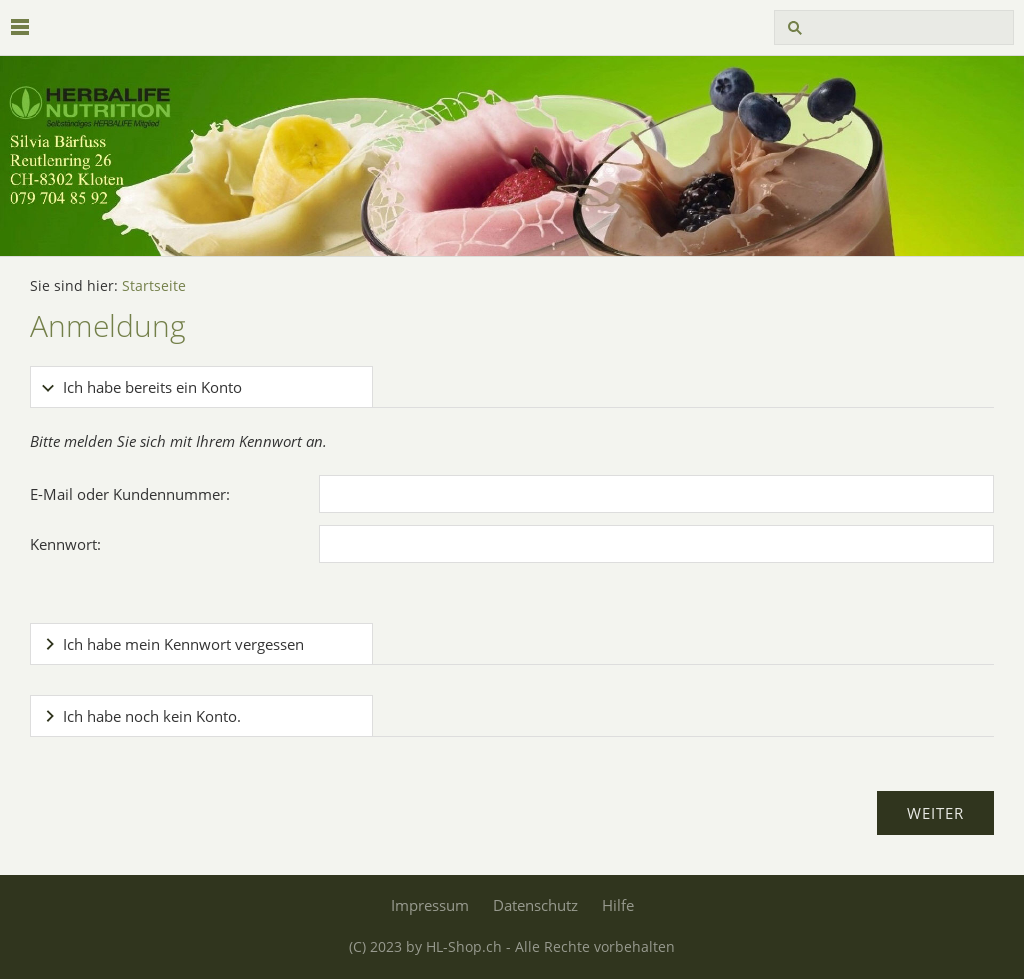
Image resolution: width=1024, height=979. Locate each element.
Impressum (430, 905)
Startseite (154, 286)
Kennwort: (65, 544)
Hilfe (618, 905)
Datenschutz (535, 905)
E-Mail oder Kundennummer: (130, 494)
